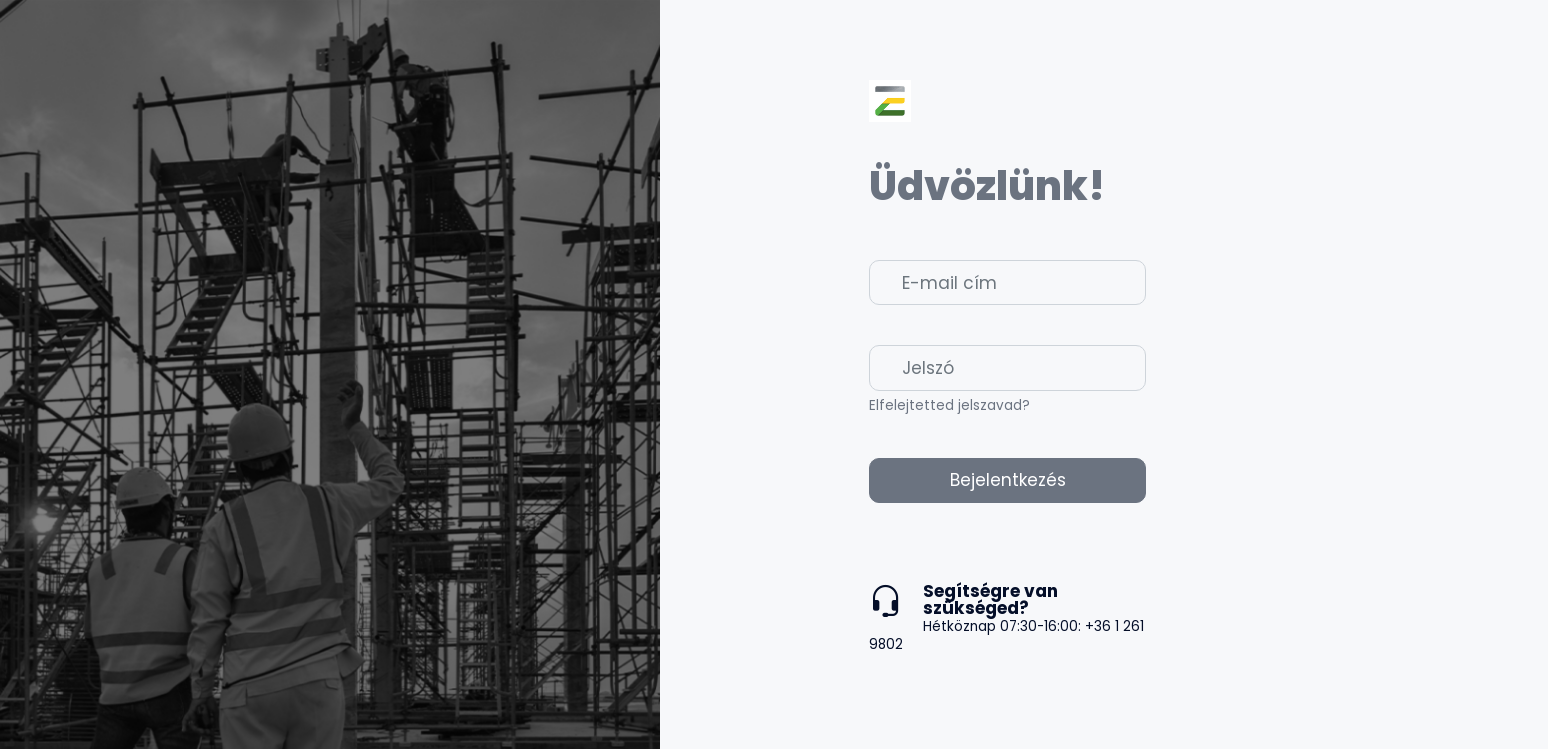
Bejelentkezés (1008, 480)
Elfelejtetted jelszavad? (949, 405)
